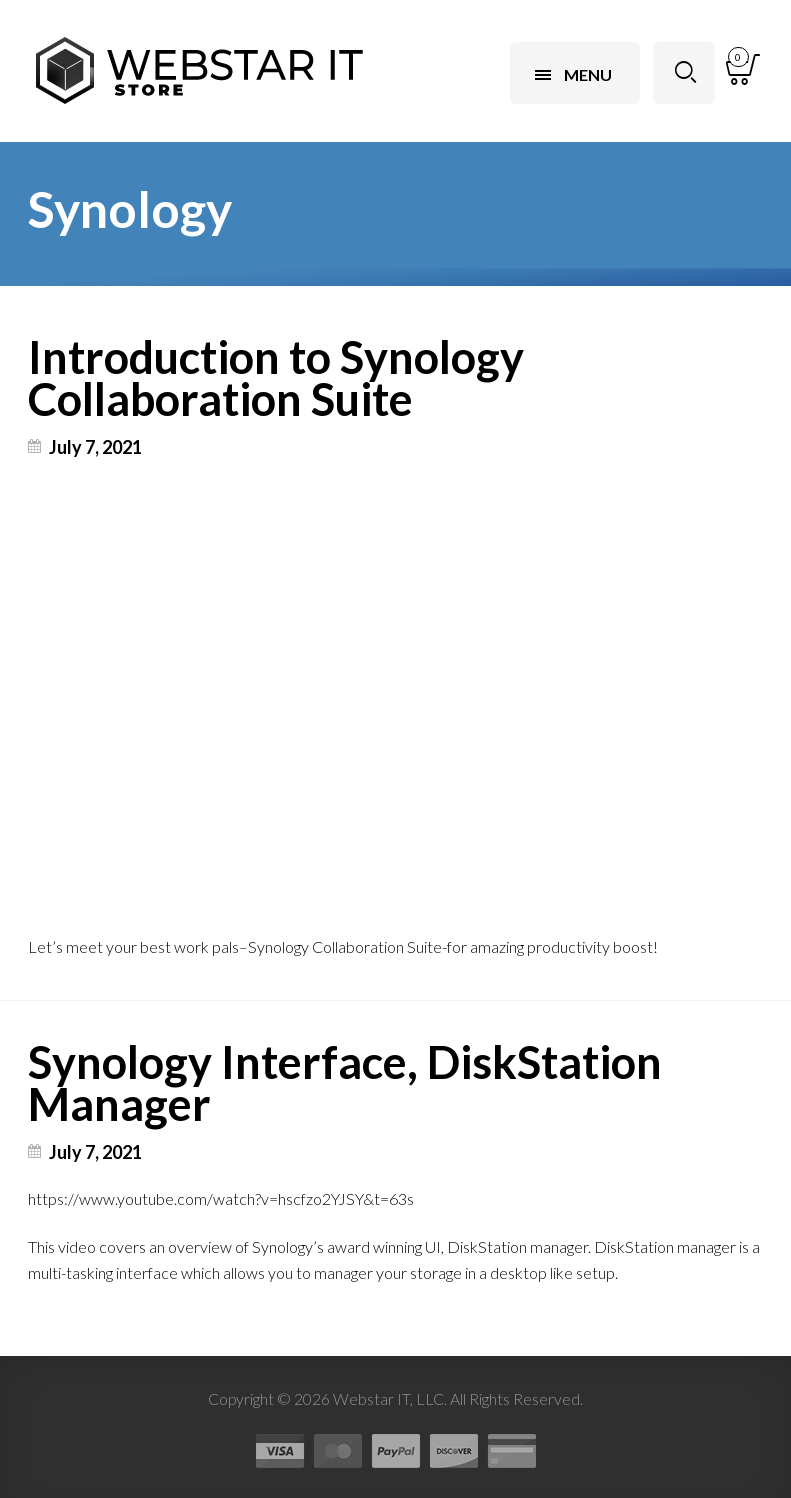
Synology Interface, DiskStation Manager (345, 1083)
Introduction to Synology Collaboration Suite (276, 378)
